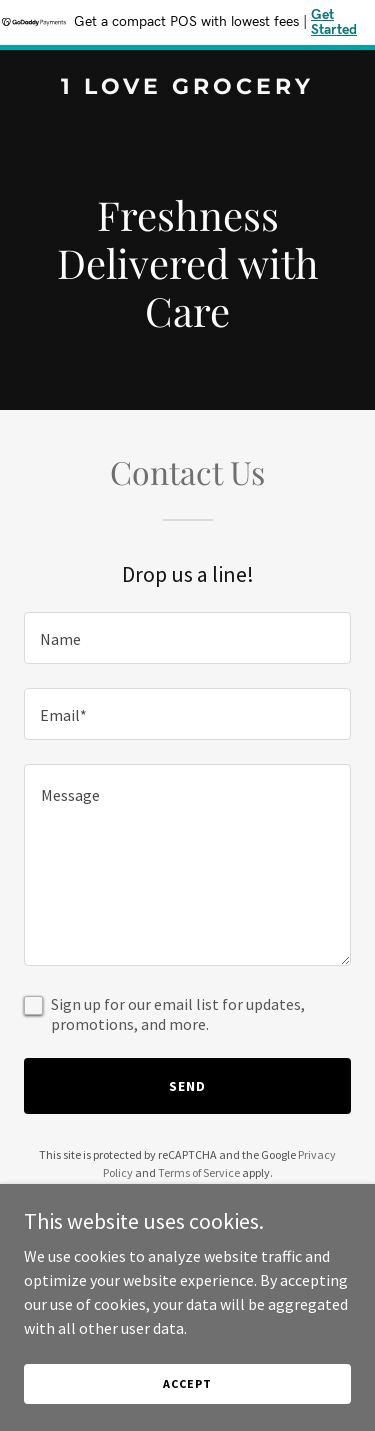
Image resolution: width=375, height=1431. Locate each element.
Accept (187, 1383)
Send (187, 1086)
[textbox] (187, 638)
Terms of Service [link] (199, 1172)
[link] (187, 88)
